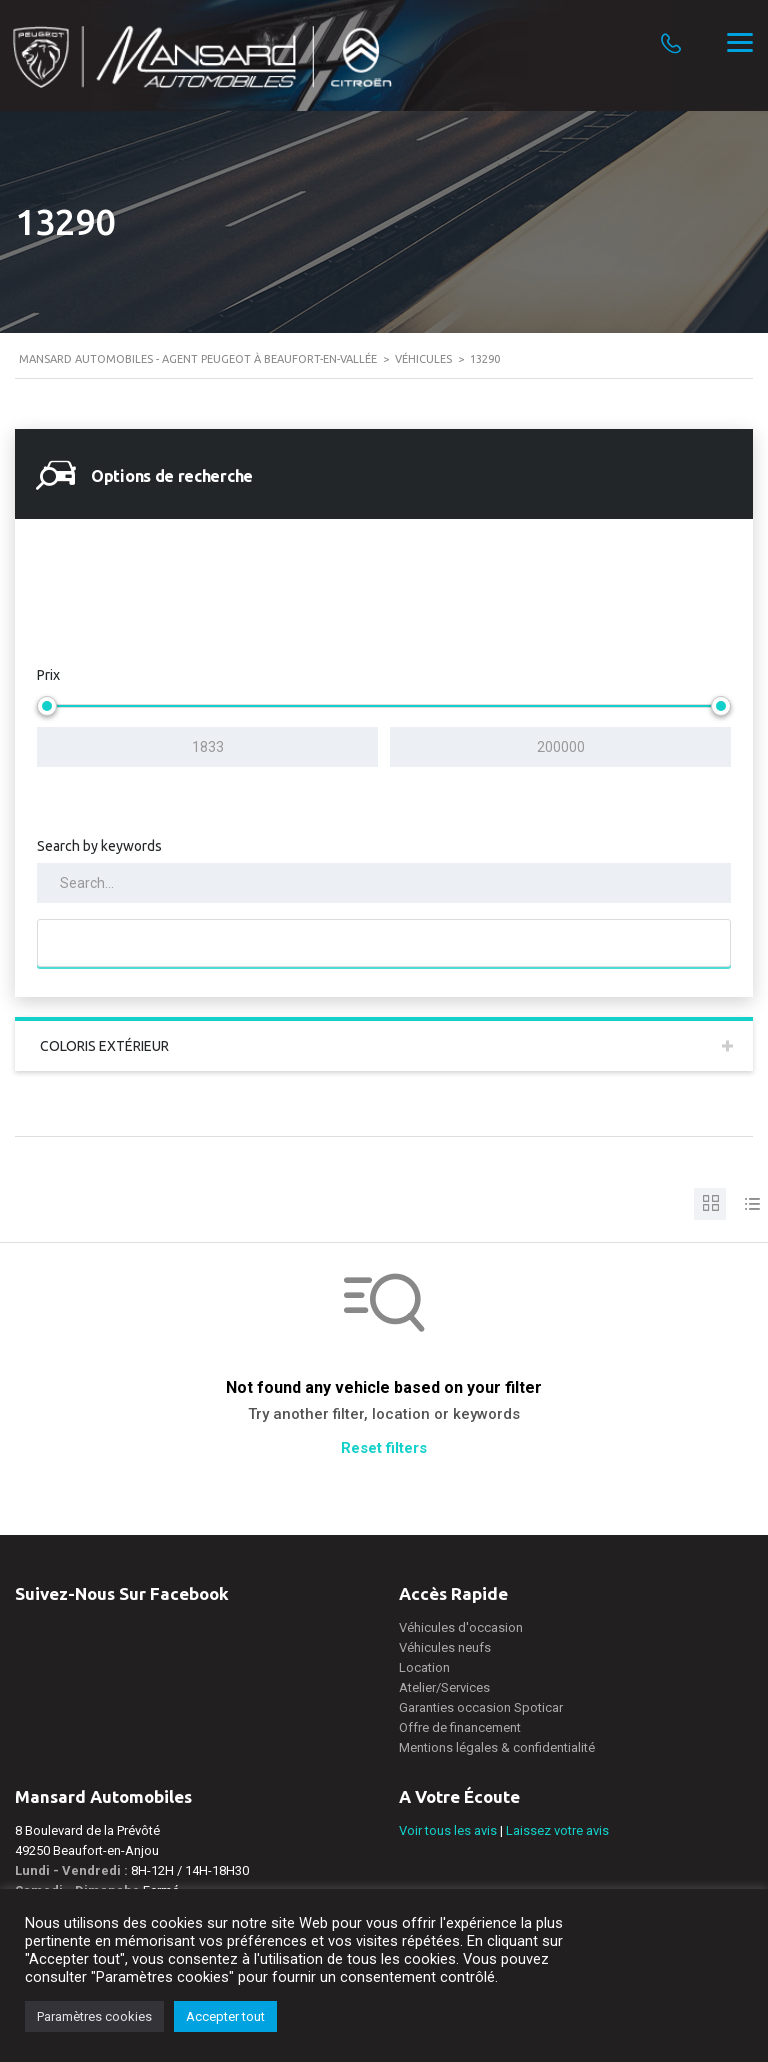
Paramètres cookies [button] (94, 2016)
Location (424, 1667)
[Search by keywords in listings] (384, 883)
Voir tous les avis (448, 1830)
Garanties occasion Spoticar (481, 1707)
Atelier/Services (444, 1687)
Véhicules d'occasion (461, 1627)
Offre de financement (460, 1727)
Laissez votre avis (557, 1830)
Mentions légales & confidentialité (497, 1747)
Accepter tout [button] (225, 2016)
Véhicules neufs (445, 1647)
